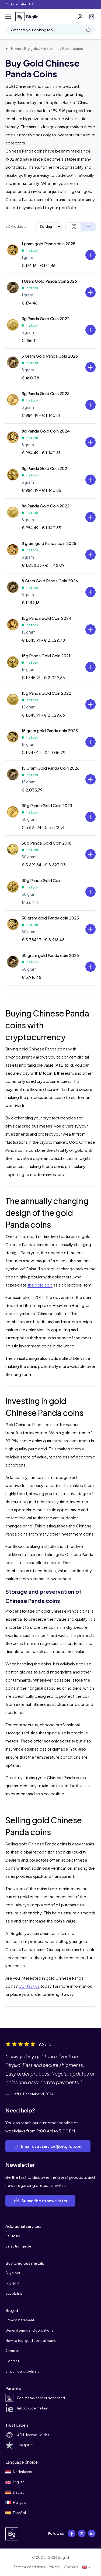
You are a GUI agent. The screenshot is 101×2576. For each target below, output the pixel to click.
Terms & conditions (29, 2567)
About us (12, 2351)
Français (15, 2502)
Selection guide (18, 2246)
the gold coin (40, 1284)
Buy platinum (15, 2293)
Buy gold (31, 49)
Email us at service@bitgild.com (47, 2146)
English (14, 2482)
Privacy (54, 2567)
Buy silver (12, 2273)
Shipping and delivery (22, 2371)
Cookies (71, 2567)
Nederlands (18, 2472)
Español (15, 2512)
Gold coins (50, 49)
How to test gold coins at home (30, 2341)
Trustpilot (19, 2445)
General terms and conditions (29, 2330)
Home (13, 49)
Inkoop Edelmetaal (26, 2408)
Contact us (29, 1986)
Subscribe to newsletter (40, 2201)
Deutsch (16, 2492)
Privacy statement (19, 2320)
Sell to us (12, 2236)
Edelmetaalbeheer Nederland (35, 2398)
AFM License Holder (27, 2435)
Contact (12, 2361)
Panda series (72, 49)
